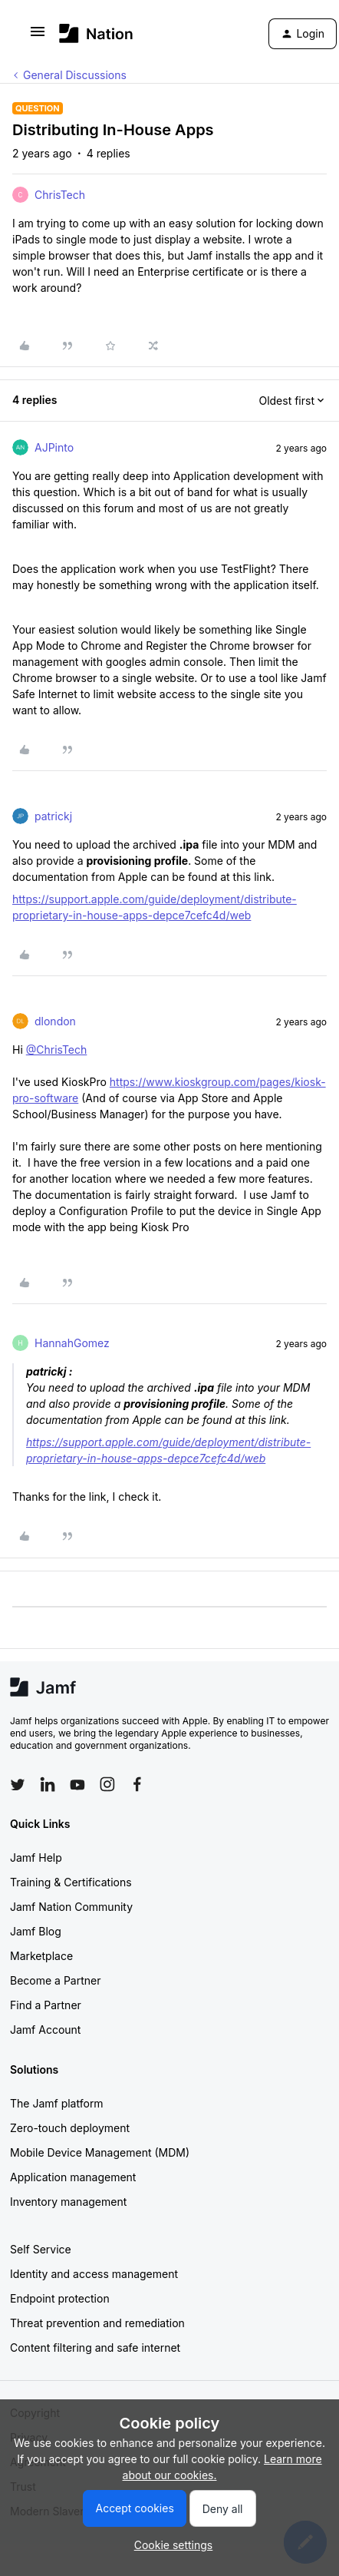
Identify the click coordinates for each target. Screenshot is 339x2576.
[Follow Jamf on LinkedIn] (47, 1784)
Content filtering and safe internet (95, 2347)
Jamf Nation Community (71, 1906)
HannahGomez (72, 1342)
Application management (73, 2177)
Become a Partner (55, 1980)
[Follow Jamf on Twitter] (17, 1785)
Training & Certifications (71, 1882)
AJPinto (54, 447)
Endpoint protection (60, 2298)
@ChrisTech (56, 1049)
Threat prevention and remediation (97, 2322)
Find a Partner (45, 2004)
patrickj (53, 816)
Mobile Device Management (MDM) (99, 2152)
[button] (37, 36)
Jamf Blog (35, 1931)
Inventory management (68, 2201)
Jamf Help (36, 1857)
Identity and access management (94, 2273)
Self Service (40, 2249)
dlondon (55, 1021)
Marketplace (41, 1955)
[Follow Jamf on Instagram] (107, 1784)
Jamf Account (45, 2029)
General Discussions (75, 74)
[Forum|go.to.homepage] (96, 33)
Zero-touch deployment (70, 2127)
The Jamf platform (57, 2103)
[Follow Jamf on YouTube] (77, 1784)
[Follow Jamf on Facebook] (137, 1784)
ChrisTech (60, 194)
